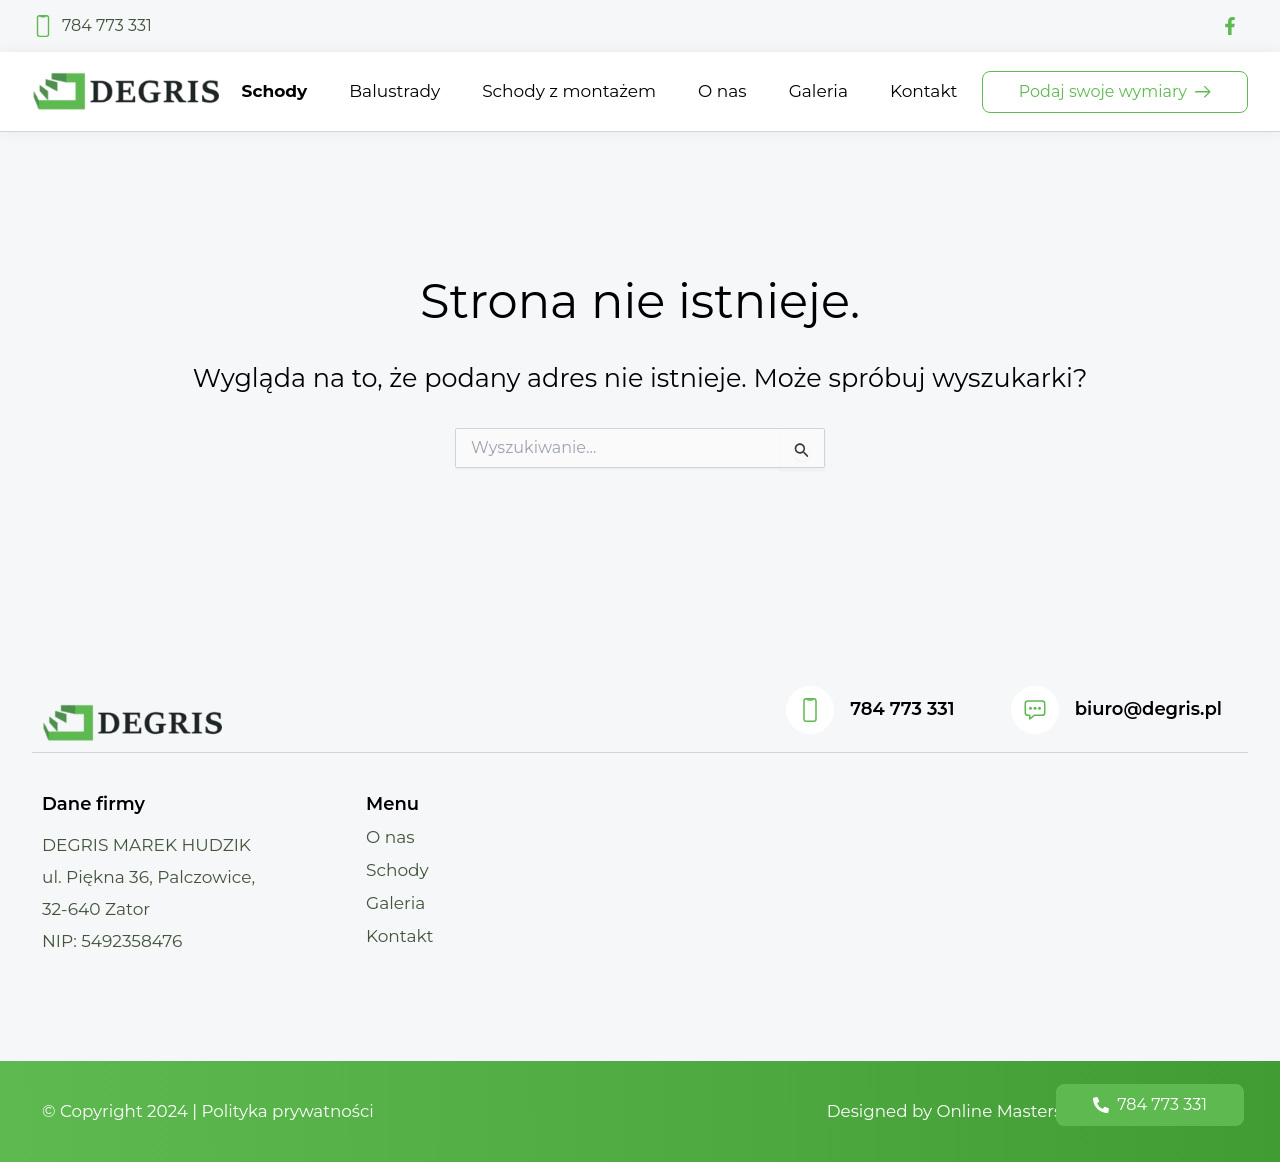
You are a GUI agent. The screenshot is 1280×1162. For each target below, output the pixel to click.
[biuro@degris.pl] (1035, 710)
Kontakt (400, 936)
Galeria (395, 903)
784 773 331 (902, 709)
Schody (397, 870)
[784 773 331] (810, 710)
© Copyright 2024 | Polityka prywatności (210, 1111)
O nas (390, 837)
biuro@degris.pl (1148, 709)
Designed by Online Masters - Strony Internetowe (1029, 1111)
